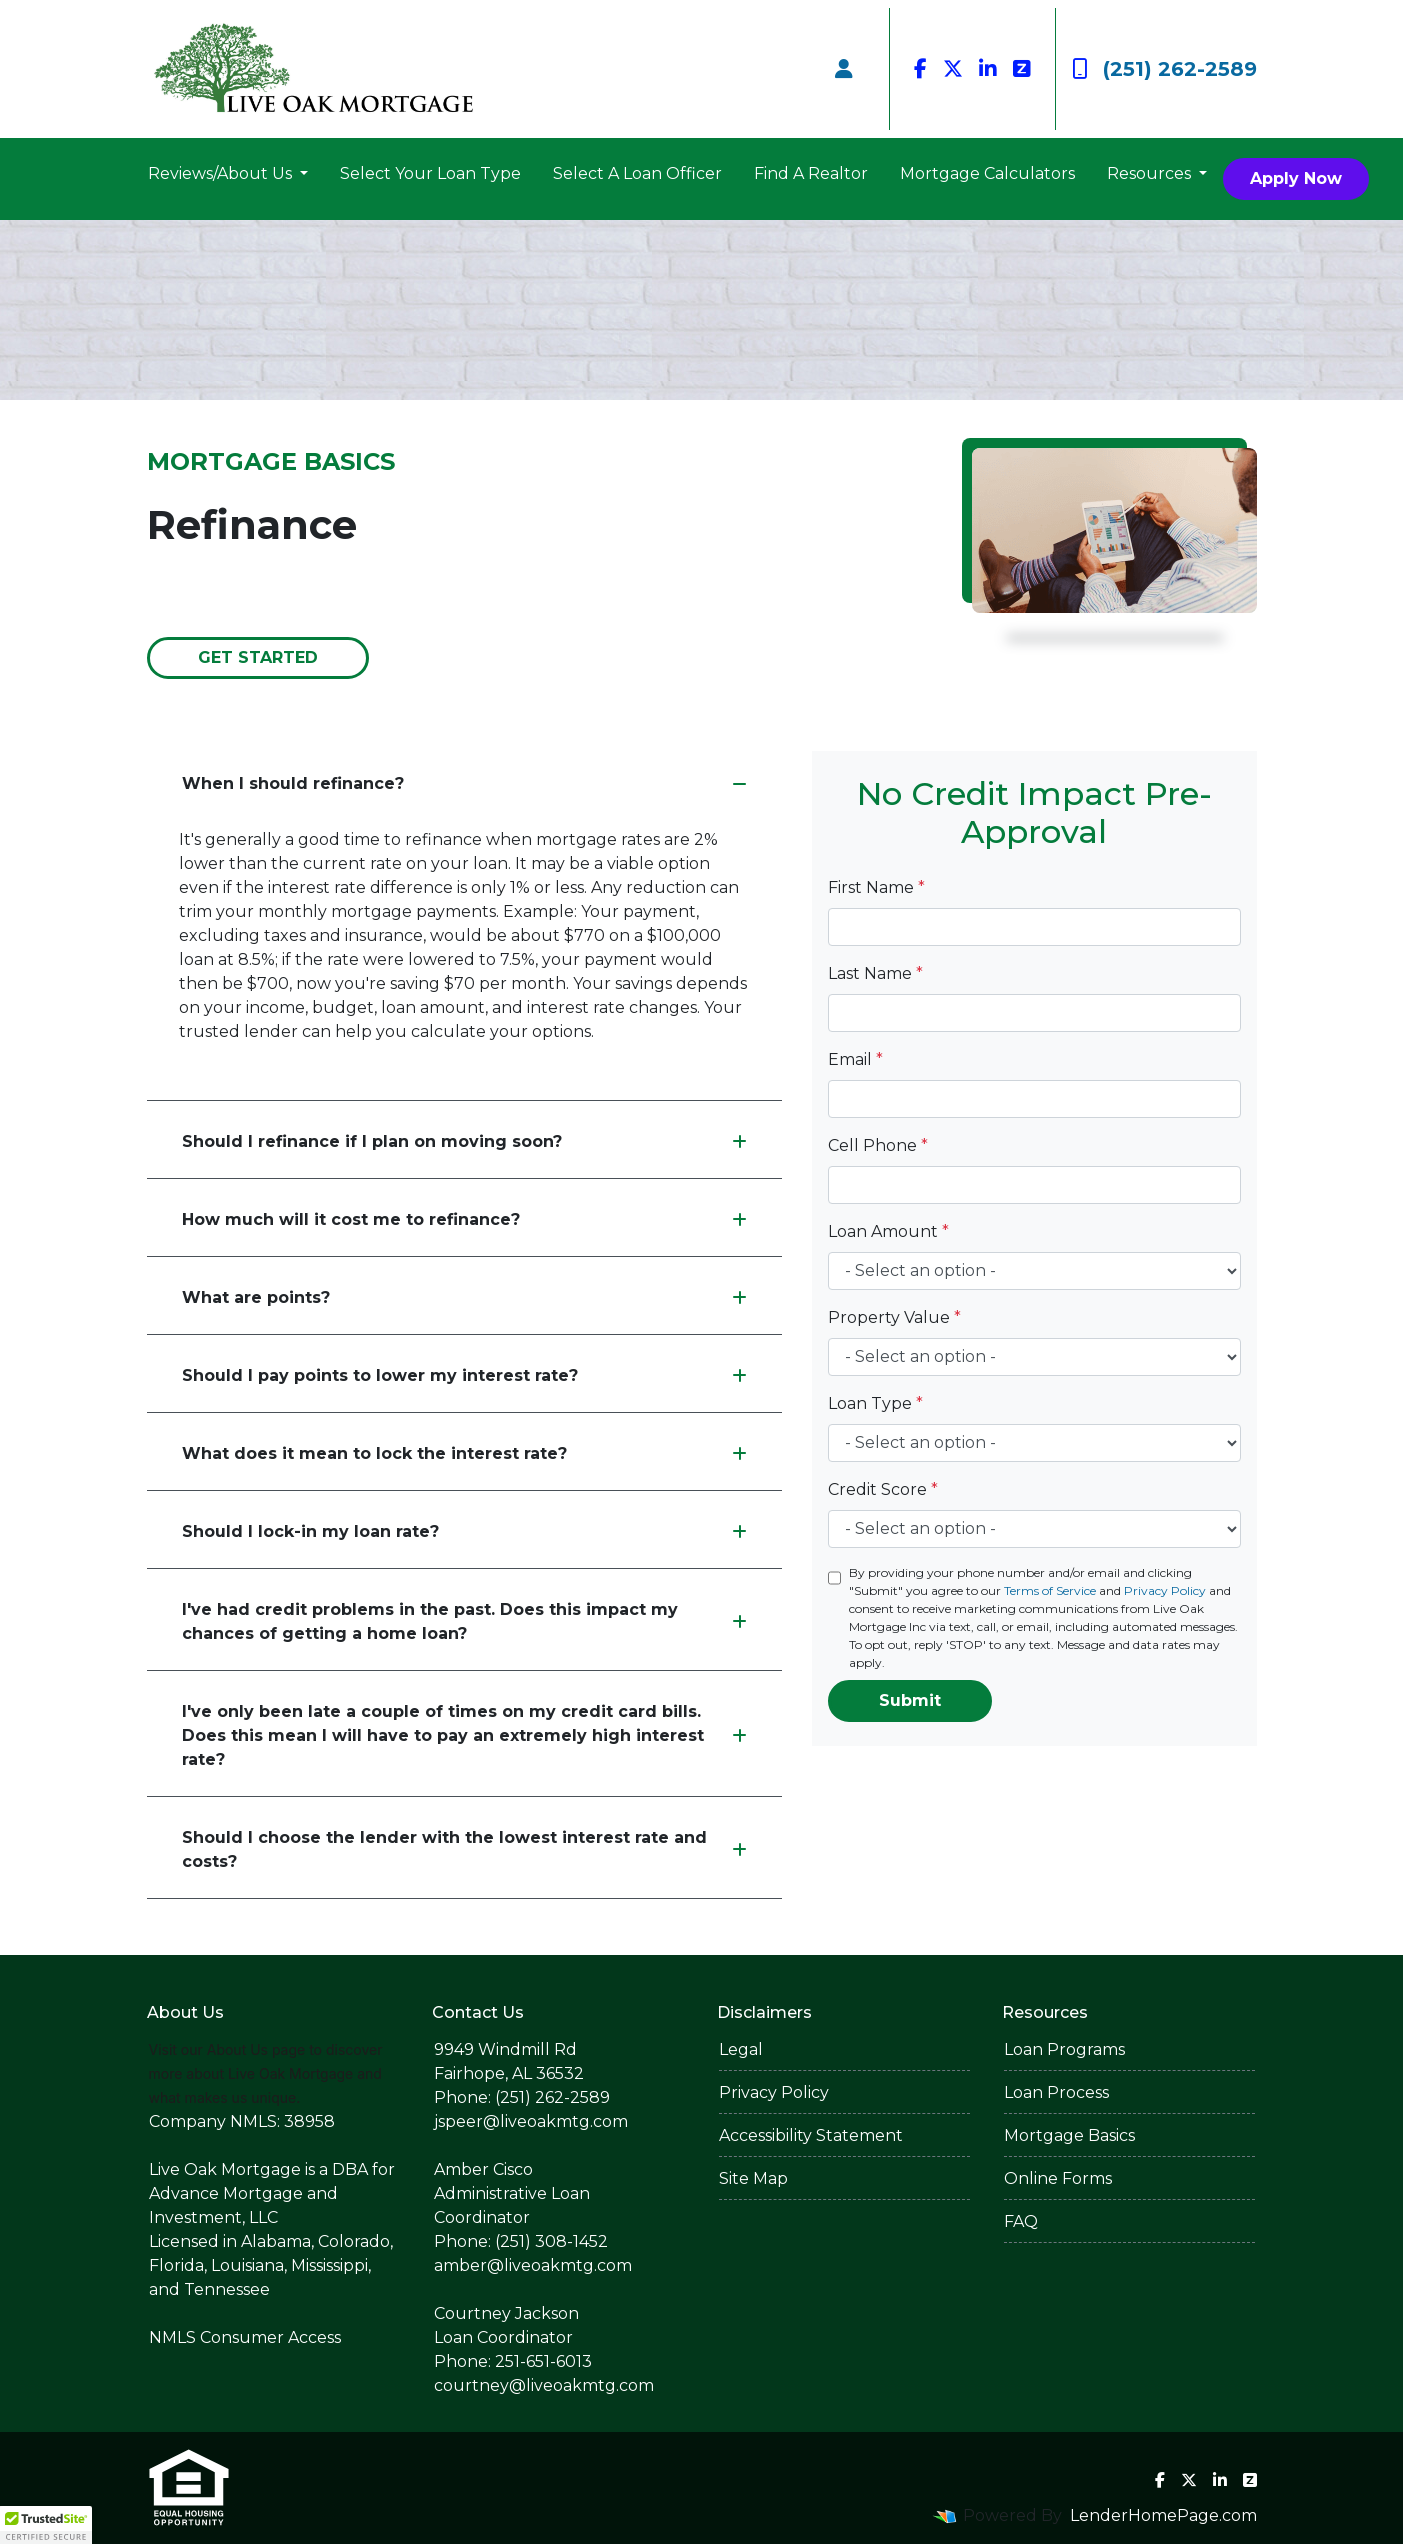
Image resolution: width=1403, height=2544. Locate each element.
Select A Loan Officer (637, 173)
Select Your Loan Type (430, 173)
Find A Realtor (811, 173)
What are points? (464, 1297)
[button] (46, 2525)
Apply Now (1296, 178)
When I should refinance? (464, 783)
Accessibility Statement (811, 2135)
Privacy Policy (1165, 1590)
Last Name (875, 973)
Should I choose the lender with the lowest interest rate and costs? (464, 1849)
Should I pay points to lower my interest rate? (464, 1375)
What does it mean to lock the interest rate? (464, 1453)
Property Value (894, 1317)
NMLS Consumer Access (245, 2337)
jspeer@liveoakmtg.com (531, 2121)
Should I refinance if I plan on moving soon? (464, 1141)
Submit (910, 1700)
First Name (876, 887)
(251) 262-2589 (1164, 69)
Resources (1151, 173)
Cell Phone (878, 1145)
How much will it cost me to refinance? (464, 1219)
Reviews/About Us (222, 173)
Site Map (753, 2178)
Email (855, 1059)
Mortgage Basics (1069, 2135)
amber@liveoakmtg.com (533, 2265)
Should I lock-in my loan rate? (464, 1531)
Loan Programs (1064, 2049)
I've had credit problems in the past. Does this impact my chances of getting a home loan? (464, 1621)
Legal (741, 2049)
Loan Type (875, 1403)
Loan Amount (888, 1231)
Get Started (258, 657)
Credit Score (883, 1489)
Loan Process (1056, 2092)
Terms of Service (1050, 1590)
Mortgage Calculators (987, 173)
